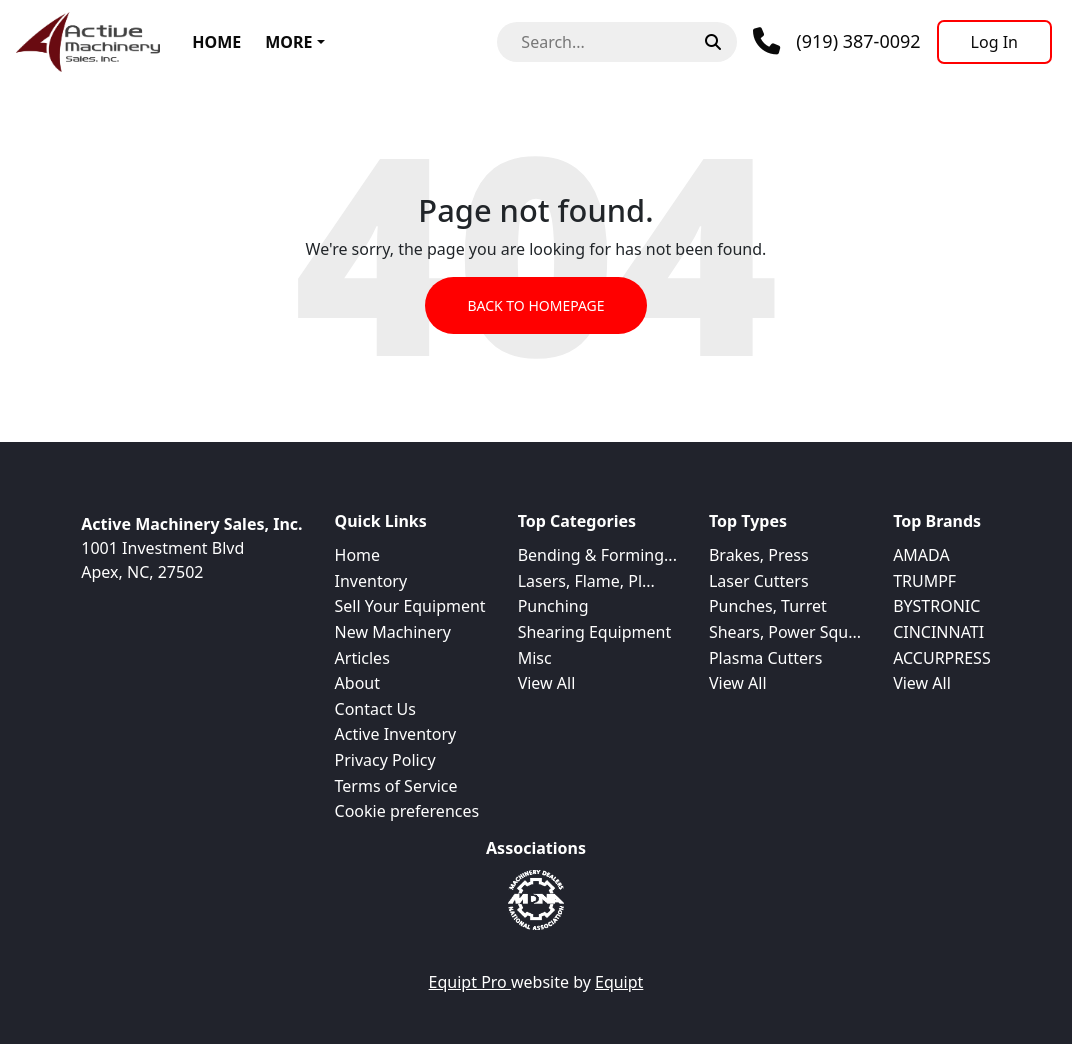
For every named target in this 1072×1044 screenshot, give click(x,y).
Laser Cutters (759, 581)
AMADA (921, 555)
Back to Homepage (535, 305)
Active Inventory (396, 734)
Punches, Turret (768, 606)
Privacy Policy (385, 760)
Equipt (619, 982)
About (357, 683)
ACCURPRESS (942, 658)
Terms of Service (396, 786)
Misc (535, 658)
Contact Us (375, 709)
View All (547, 683)
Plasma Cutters (765, 658)
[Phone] (836, 41)
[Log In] (994, 42)
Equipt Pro (470, 982)
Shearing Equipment (595, 632)
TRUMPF (924, 581)
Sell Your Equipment (410, 606)
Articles (362, 658)
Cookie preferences (407, 811)
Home (216, 42)
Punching (553, 606)
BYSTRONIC (936, 606)
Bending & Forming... (597, 555)
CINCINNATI (938, 632)
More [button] (288, 42)
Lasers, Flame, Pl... (586, 581)
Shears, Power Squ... (785, 632)
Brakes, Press (759, 555)
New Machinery (393, 632)
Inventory (371, 581)
